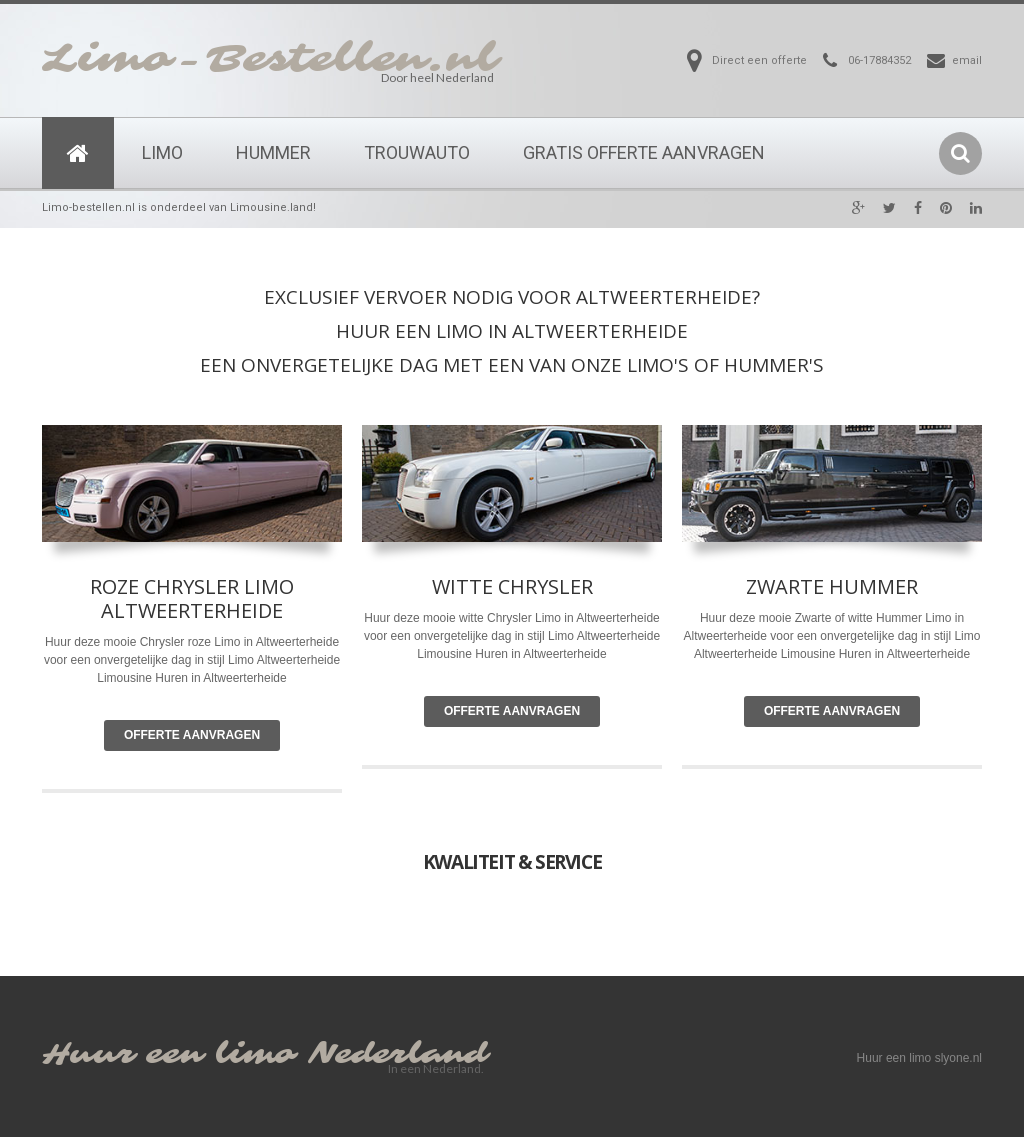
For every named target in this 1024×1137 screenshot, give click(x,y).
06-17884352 (879, 60)
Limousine (444, 654)
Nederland (398, 1054)
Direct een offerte (759, 60)
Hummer (273, 152)
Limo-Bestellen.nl (270, 59)
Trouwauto (417, 152)
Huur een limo (169, 1054)
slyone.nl (958, 1058)
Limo (162, 152)
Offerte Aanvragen (192, 735)
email (967, 60)
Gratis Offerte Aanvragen (644, 152)
